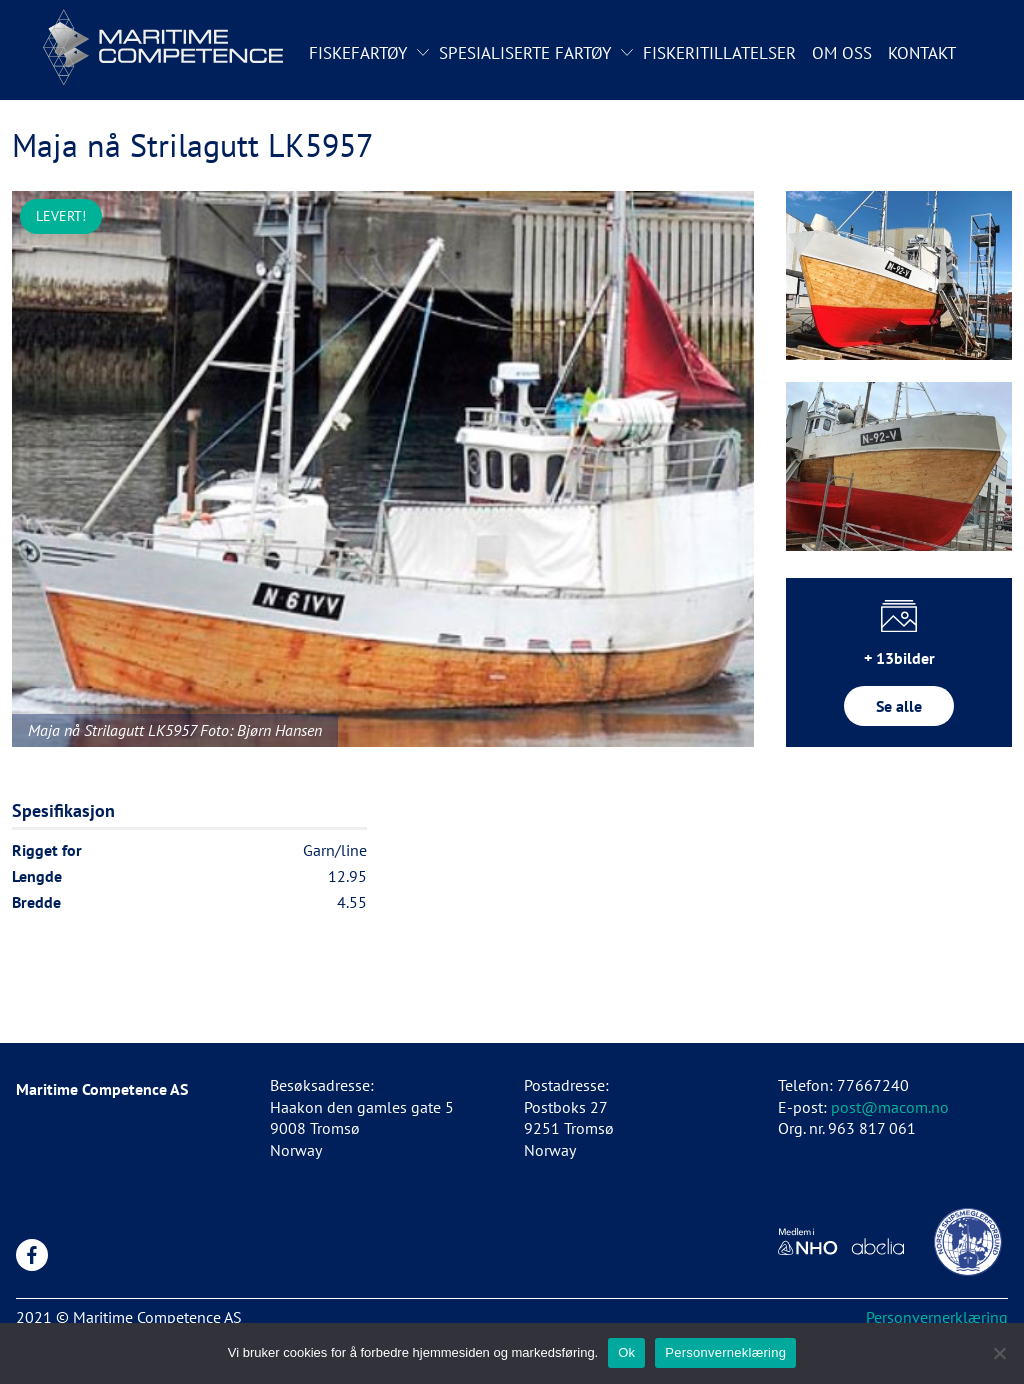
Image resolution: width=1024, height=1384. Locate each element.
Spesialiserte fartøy (525, 53)
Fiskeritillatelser (719, 53)
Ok (626, 1352)
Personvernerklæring (937, 1317)
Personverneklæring (725, 1352)
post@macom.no (890, 1107)
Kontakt (922, 53)
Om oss (842, 53)
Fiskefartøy (358, 53)
